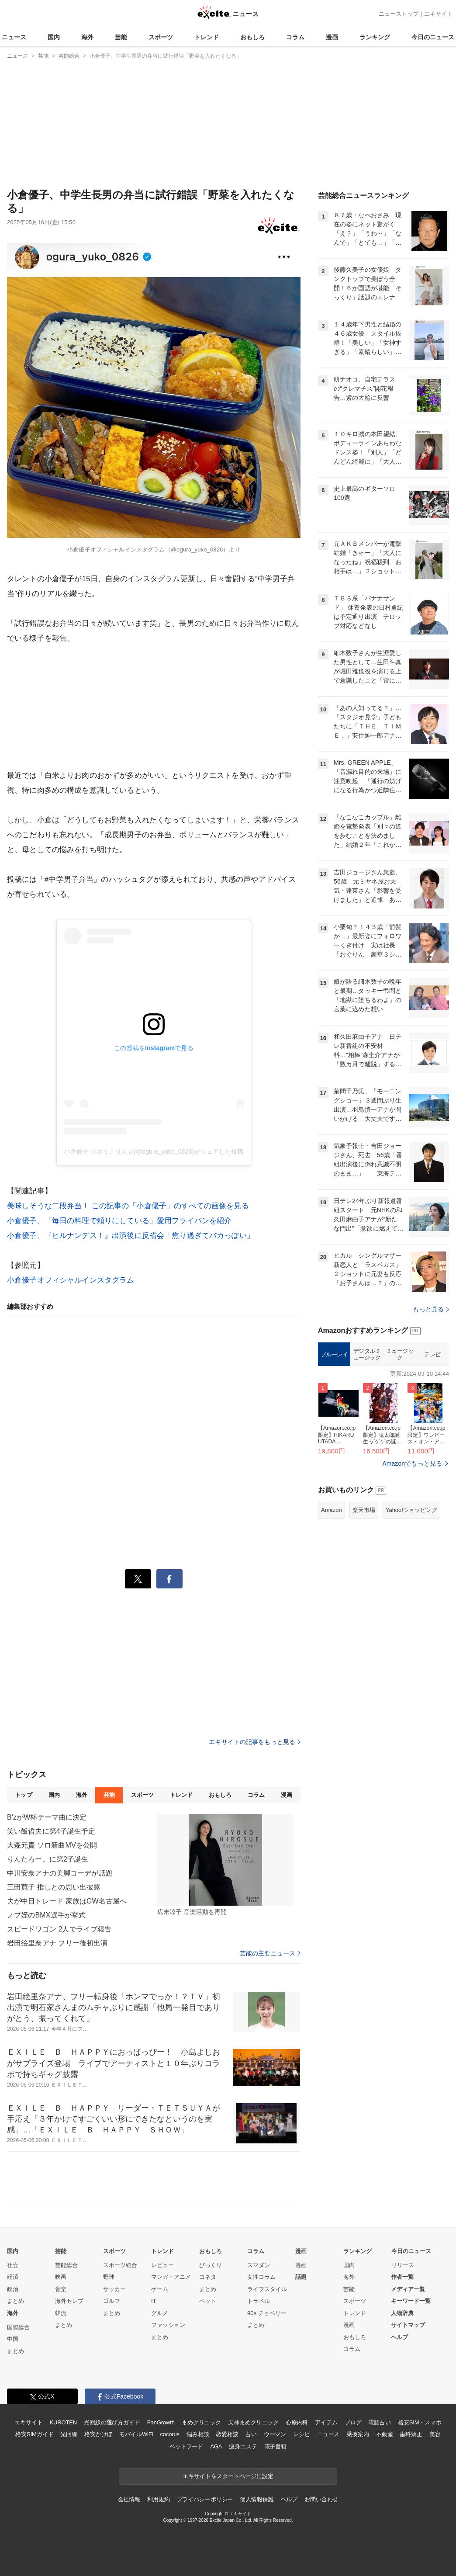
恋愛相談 (227, 2434)
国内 (54, 37)
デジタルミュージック (367, 1354)
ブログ (353, 2422)
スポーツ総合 (120, 2265)
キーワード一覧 (411, 2301)
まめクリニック (201, 2422)
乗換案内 (357, 2434)
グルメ (159, 2313)
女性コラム (261, 2277)
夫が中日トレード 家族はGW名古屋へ (67, 1901)
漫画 (332, 37)
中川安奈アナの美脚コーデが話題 (60, 1873)
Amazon (331, 1510)
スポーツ (161, 37)
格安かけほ (98, 2434)
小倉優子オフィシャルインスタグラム (71, 1280)
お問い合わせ (321, 2499)
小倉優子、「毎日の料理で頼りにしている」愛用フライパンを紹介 (119, 1221)
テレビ (432, 1354)
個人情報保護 (256, 2499)
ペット (207, 2301)
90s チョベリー (267, 2313)
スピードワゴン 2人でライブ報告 (59, 1929)
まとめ (15, 2301)
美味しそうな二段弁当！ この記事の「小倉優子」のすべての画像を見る (128, 1206)
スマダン (258, 2265)
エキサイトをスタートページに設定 (228, 2476)
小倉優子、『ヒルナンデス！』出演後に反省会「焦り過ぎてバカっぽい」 (130, 1235)
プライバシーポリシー (205, 2499)
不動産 (384, 2434)
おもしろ (252, 37)
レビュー (162, 2265)
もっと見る (431, 1309)
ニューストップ (398, 13)
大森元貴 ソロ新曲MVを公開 (52, 1845)
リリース (402, 2265)
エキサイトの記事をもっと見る (255, 1741)
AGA (216, 2446)
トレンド (206, 37)
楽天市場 (363, 1510)
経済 (12, 2277)
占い (251, 2434)
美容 (435, 2434)
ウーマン (275, 2434)
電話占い (379, 2422)
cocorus (170, 2434)
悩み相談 (198, 2434)
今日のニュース (432, 37)
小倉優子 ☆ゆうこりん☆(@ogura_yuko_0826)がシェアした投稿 (153, 1151)
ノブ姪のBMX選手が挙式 (46, 1915)
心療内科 (297, 2422)
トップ (23, 1795)
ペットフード (186, 2446)
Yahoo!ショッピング (411, 1510)
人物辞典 (402, 2313)
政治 (12, 2289)
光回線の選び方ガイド (112, 2422)
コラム (295, 37)
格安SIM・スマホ (420, 2422)
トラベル (258, 2301)
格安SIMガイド (34, 2434)
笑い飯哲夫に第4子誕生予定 (51, 1831)
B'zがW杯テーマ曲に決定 (46, 1817)
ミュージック (400, 1354)
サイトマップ (408, 2325)
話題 (301, 2277)
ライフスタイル (267, 2289)
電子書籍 (275, 2446)
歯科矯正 (411, 2434)
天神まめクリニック (253, 2422)
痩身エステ (243, 2446)
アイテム (326, 2422)
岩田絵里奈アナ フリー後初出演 (57, 1943)
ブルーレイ (334, 1354)
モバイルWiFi (136, 2434)
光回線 (68, 2434)
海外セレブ (69, 2301)
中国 (12, 2339)
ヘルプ (399, 2337)
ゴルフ (111, 2301)
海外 (87, 37)
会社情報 (129, 2499)
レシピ (301, 2434)
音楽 (60, 2289)
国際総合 (18, 2327)
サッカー (114, 2289)
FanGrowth (161, 2422)
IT (153, 2301)
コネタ (207, 2277)
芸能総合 (66, 2265)
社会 (12, 2265)
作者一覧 (402, 2277)
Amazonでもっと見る (412, 1463)
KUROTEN (63, 2422)
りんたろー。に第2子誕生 (47, 1859)
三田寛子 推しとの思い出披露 (53, 1887)
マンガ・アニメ (171, 2277)
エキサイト (438, 13)
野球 (108, 2277)
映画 (60, 2277)
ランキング (374, 37)
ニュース (14, 37)
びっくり (210, 2265)
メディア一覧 (408, 2289)
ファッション (168, 2325)
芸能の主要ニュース (270, 1953)
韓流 (60, 2313)
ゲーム (159, 2289)
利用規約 (158, 2499)
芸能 (121, 37)
